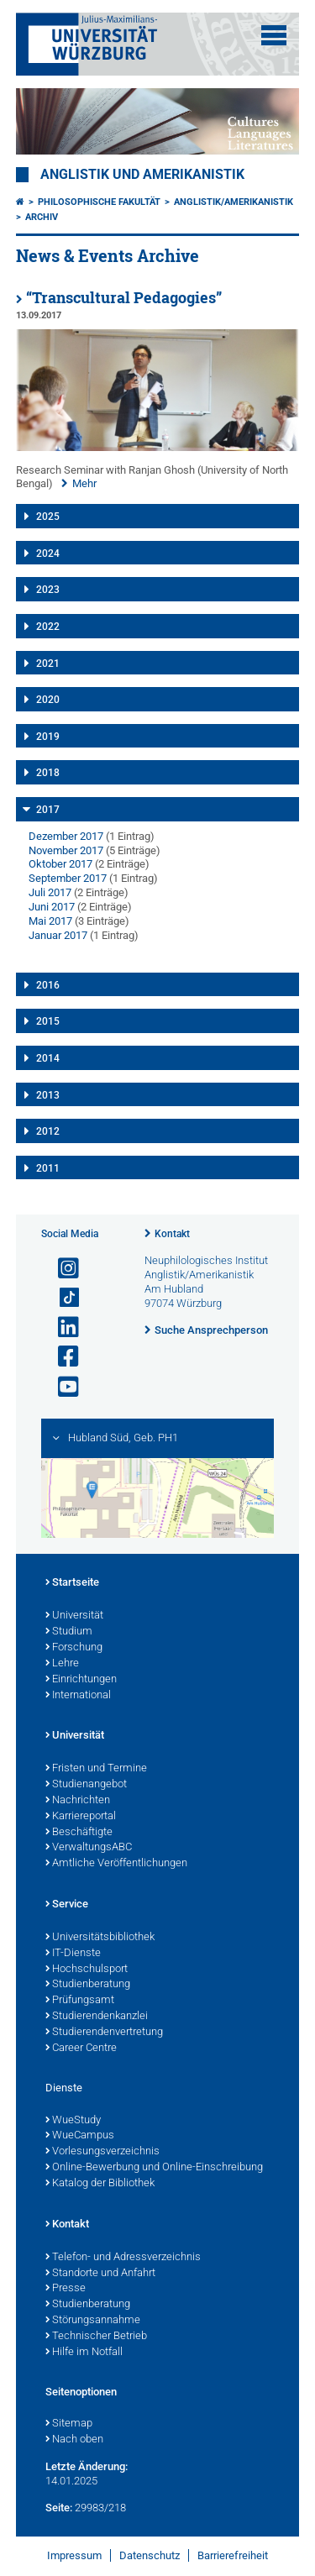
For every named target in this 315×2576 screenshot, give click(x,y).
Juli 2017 (50, 892)
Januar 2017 (58, 935)
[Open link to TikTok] (61, 1298)
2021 (48, 663)
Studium (68, 1632)
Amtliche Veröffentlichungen (116, 1863)
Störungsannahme (92, 2320)
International (78, 1695)
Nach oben (74, 2439)
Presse (65, 2288)
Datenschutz (149, 2555)
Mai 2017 (50, 921)
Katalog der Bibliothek (100, 2183)
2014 (48, 1058)
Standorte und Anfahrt (100, 2273)
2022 (48, 626)
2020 (48, 700)
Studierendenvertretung (104, 2032)
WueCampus (79, 2135)
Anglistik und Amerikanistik (142, 174)
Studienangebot (86, 1784)
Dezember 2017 (66, 836)
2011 (48, 1168)
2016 (48, 985)
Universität (74, 1616)
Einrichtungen (81, 1679)
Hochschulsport (86, 1969)
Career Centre (81, 2048)
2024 (48, 553)
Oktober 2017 (60, 864)
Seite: (58, 2507)
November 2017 (66, 850)
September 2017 (68, 878)
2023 (48, 589)
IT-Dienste (73, 1953)
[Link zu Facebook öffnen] (61, 1357)
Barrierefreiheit (232, 2555)
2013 (48, 1095)
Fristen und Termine (96, 1768)
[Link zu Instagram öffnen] (61, 1268)
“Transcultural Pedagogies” (124, 297)
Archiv (41, 217)
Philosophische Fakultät (99, 202)
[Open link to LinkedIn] (61, 1327)
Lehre (62, 1663)
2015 (48, 1021)
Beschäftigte (79, 1832)
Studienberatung (87, 1984)
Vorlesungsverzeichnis (102, 2151)
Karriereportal (80, 1816)
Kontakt (172, 1234)
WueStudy (73, 2120)
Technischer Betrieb (96, 2336)
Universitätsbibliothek (100, 1937)
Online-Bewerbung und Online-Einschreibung (154, 2167)
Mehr (84, 483)
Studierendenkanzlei (96, 2016)
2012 (48, 1131)
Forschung (73, 1647)
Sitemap (68, 2424)
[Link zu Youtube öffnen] (61, 1387)
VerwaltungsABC (88, 1847)
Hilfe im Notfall (84, 2352)
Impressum (74, 2555)
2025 (48, 516)
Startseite (72, 1583)
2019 (48, 736)
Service (66, 1904)
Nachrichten (77, 1800)
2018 (48, 773)
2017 (48, 810)
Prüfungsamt (79, 2000)
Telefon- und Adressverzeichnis (123, 2257)
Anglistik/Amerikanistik (233, 202)
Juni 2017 (52, 906)
